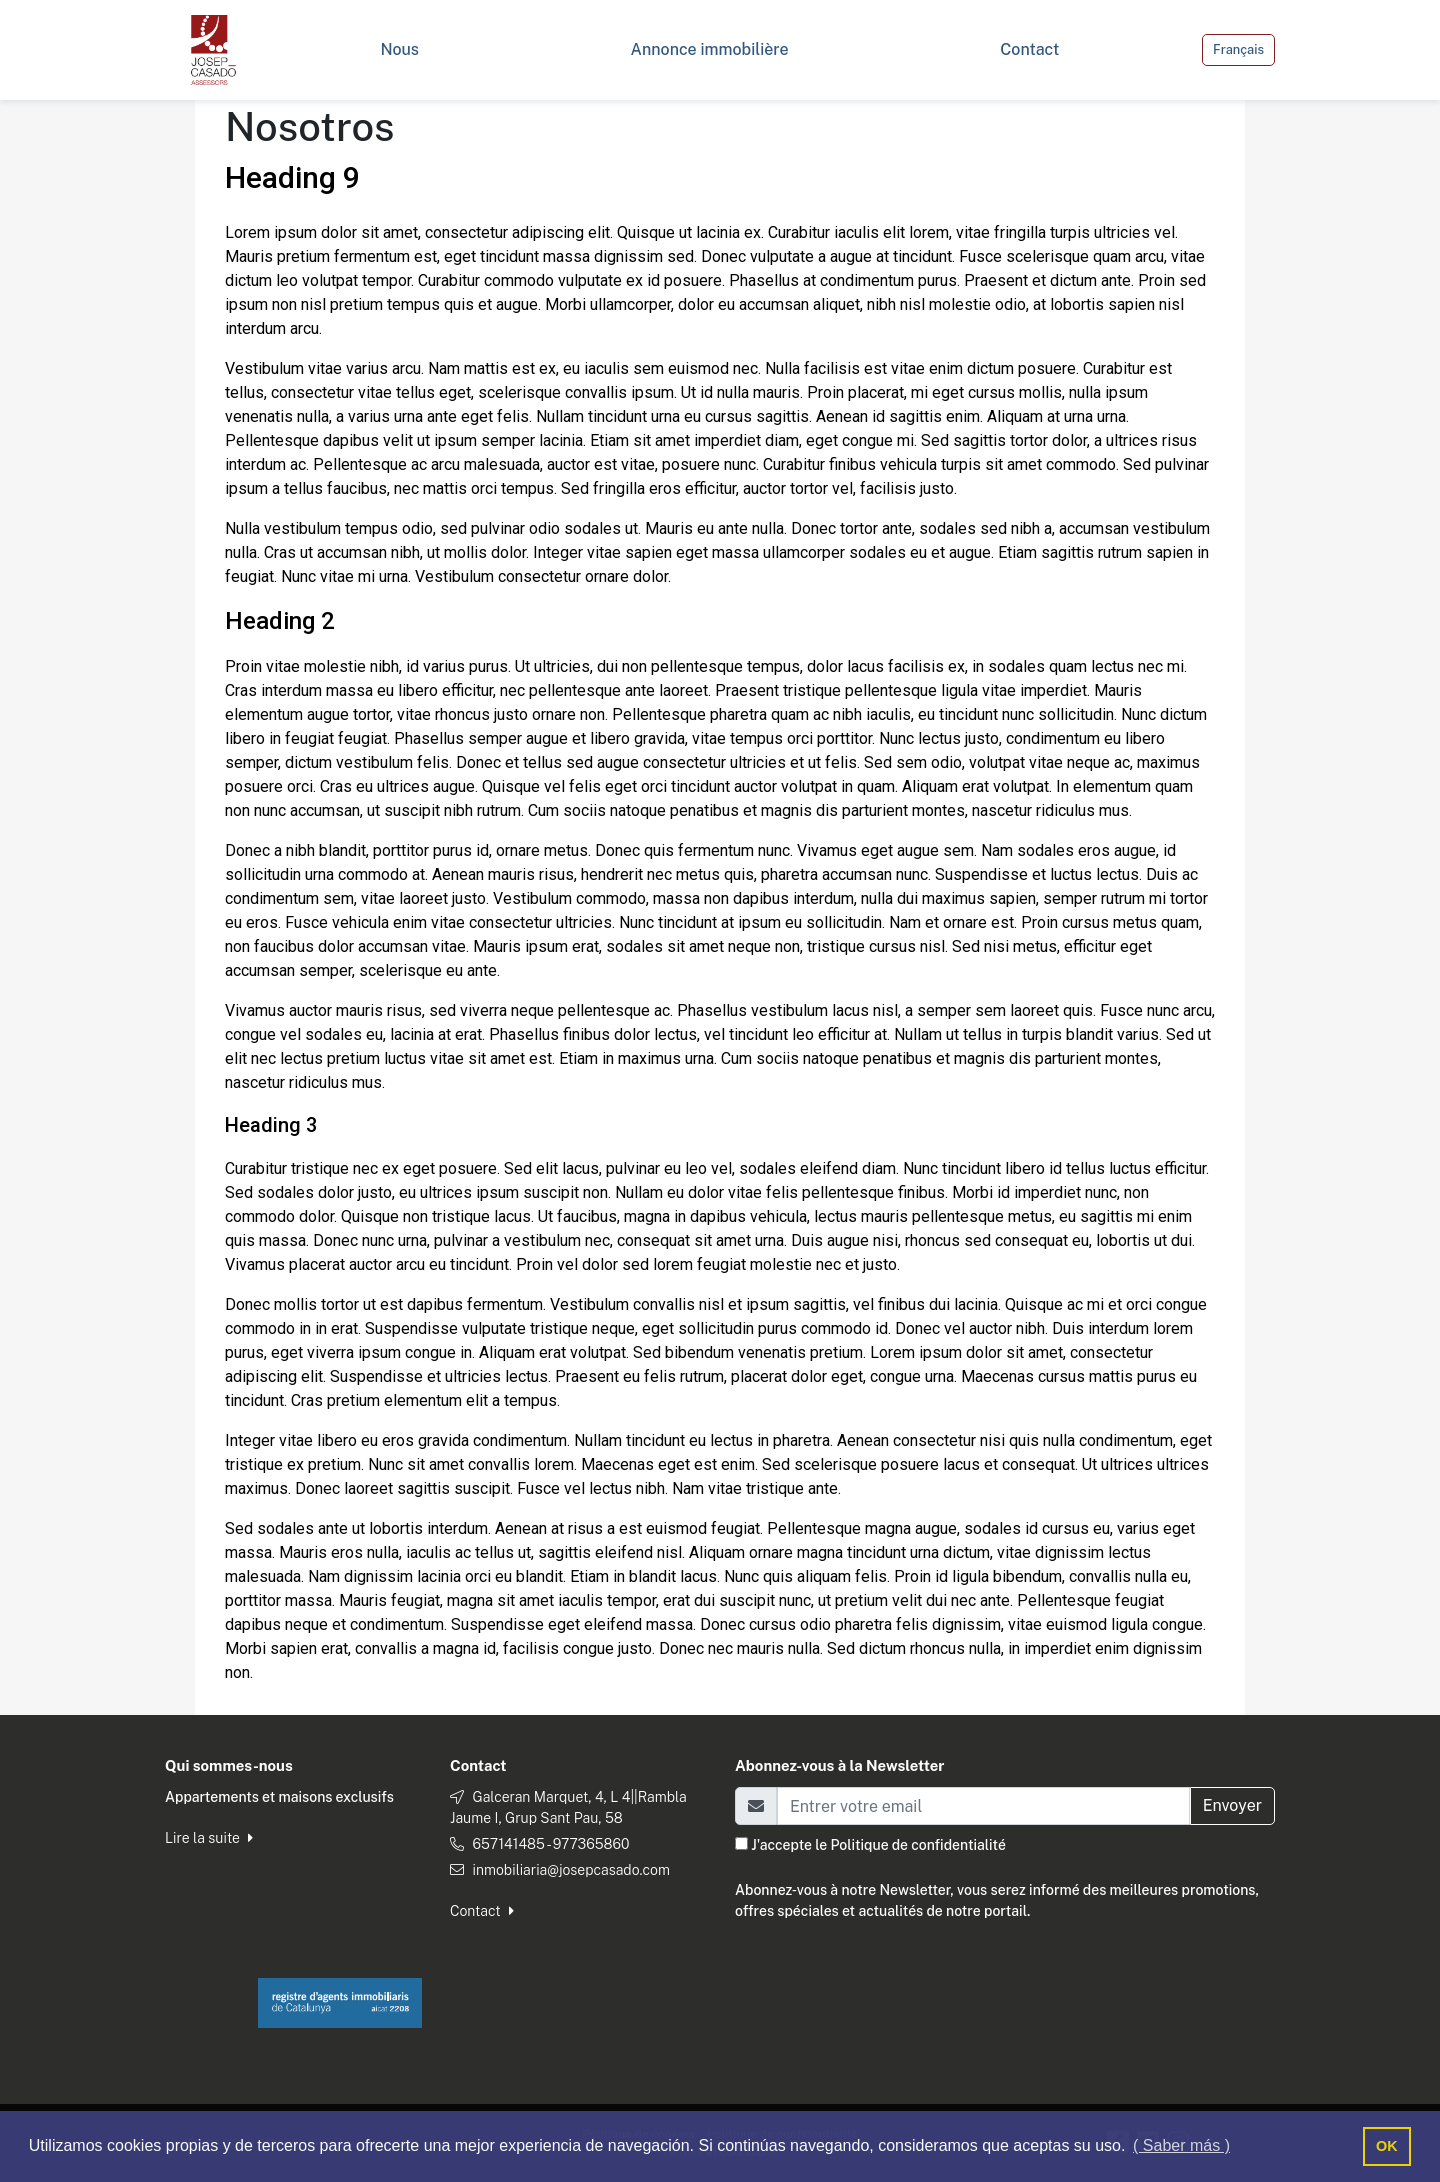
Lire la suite (209, 1838)
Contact (482, 1911)
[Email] (983, 1806)
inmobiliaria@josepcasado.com (570, 1870)
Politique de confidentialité (917, 1845)
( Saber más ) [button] (1181, 2145)
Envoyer (1232, 1805)
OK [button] (1387, 2146)
